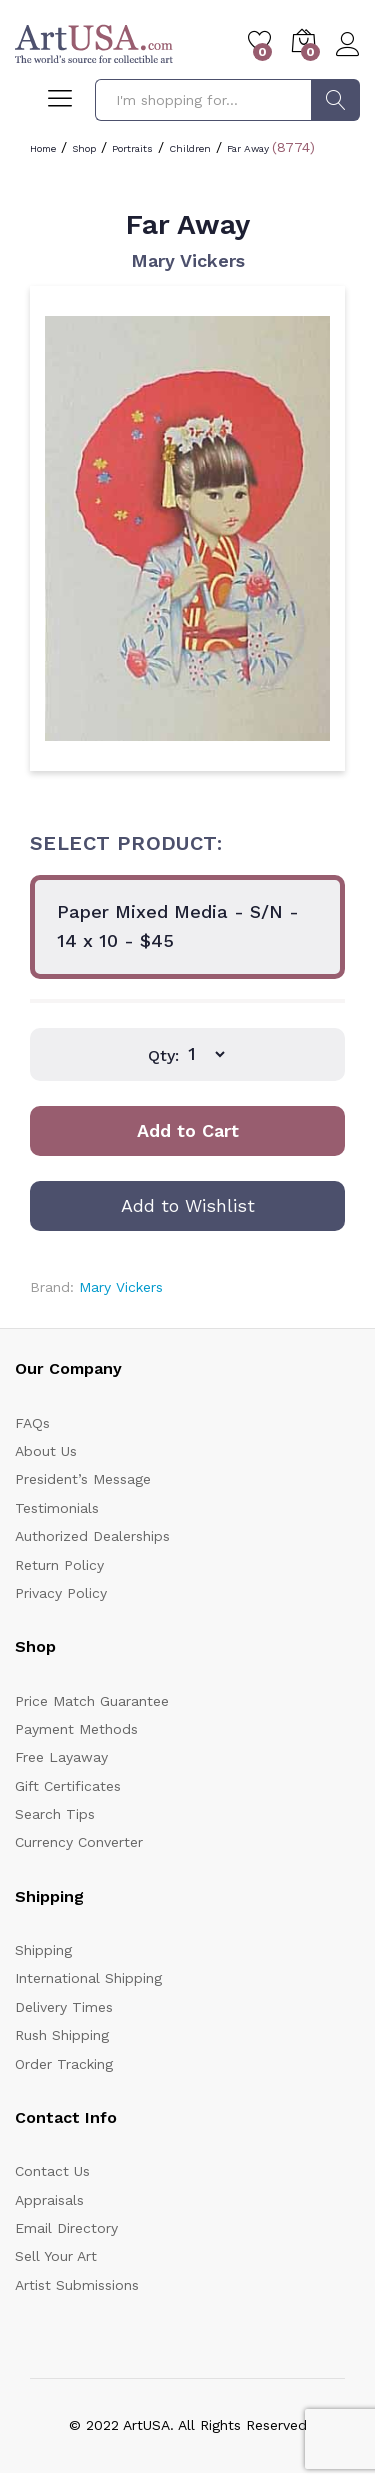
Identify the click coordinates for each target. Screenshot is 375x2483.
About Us (46, 1451)
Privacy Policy (61, 1593)
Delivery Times (64, 2007)
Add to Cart (188, 1130)
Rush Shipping (62, 2035)
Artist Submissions (77, 2285)
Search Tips (55, 1814)
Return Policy (59, 1565)
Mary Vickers (188, 260)
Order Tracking (64, 2064)
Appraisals (49, 2200)
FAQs (32, 1423)
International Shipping (88, 1978)
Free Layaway (61, 1757)
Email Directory (66, 2228)
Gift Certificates (68, 1786)
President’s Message (83, 1479)
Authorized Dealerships (92, 1536)
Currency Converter (79, 1842)
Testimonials (57, 1508)
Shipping (43, 1950)
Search (335, 100)
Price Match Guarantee (92, 1701)
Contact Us (52, 2171)
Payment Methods (76, 1729)
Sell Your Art (56, 2256)
